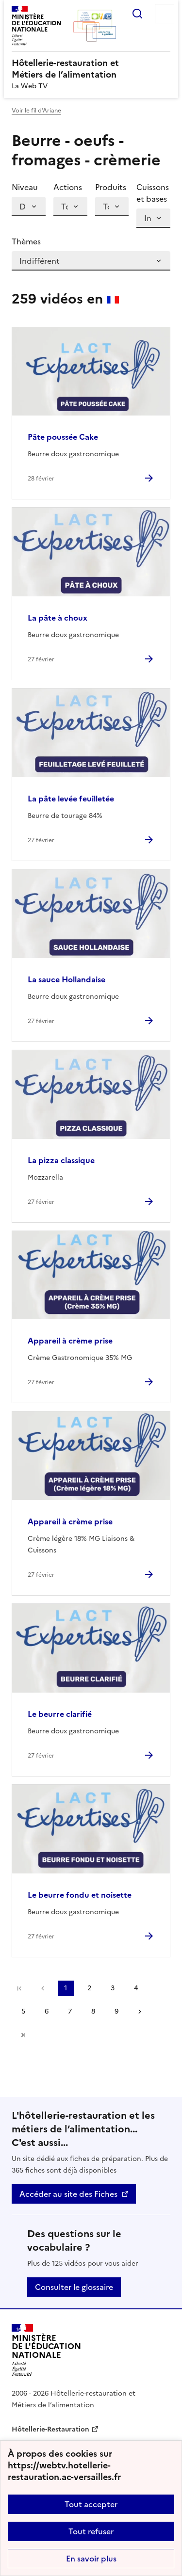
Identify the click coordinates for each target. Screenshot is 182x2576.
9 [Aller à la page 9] (116, 2011)
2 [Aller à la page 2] (89, 1988)
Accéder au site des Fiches (68, 2194)
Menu (164, 13)
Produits (110, 187)
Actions (67, 187)
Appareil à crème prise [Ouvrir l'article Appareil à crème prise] (70, 1340)
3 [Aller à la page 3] (113, 1988)
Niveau (25, 187)
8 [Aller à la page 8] (93, 2011)
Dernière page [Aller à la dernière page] (23, 2035)
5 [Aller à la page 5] (23, 2011)
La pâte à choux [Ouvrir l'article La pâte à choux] (57, 618)
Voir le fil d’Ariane (36, 110)
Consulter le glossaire (74, 2287)
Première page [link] (19, 1988)
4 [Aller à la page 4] (136, 1988)
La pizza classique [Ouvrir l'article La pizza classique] (61, 1160)
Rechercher (137, 13)
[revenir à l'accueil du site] (91, 68)
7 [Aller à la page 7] (70, 2011)
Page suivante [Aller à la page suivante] (140, 2011)
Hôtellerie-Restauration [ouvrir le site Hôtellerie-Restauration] (50, 2429)
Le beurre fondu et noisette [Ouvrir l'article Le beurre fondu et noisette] (80, 1895)
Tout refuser (91, 2531)
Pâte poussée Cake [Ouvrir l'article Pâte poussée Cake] (63, 437)
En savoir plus (91, 2558)
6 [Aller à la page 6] (47, 2011)
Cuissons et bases (152, 193)
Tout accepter (91, 2504)
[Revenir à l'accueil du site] (46, 2350)
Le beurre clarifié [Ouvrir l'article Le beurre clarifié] (60, 1714)
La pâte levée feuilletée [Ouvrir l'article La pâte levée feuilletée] (71, 798)
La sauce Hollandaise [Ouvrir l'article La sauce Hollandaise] (66, 979)
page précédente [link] (42, 1988)
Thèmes (26, 241)
